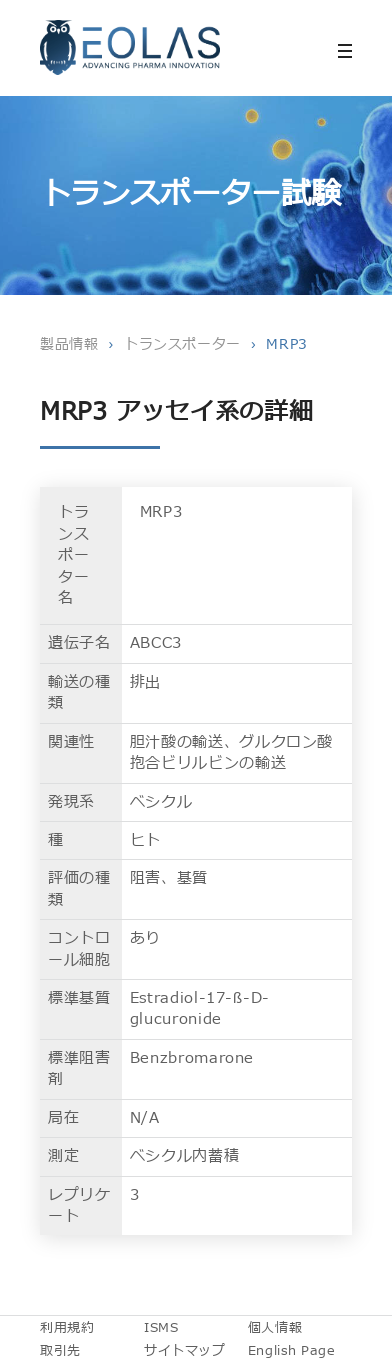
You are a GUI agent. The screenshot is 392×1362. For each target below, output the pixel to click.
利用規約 (67, 1328)
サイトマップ (185, 1351)
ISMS (161, 1328)
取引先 (60, 1351)
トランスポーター (182, 344)
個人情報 (275, 1328)
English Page (292, 1351)
